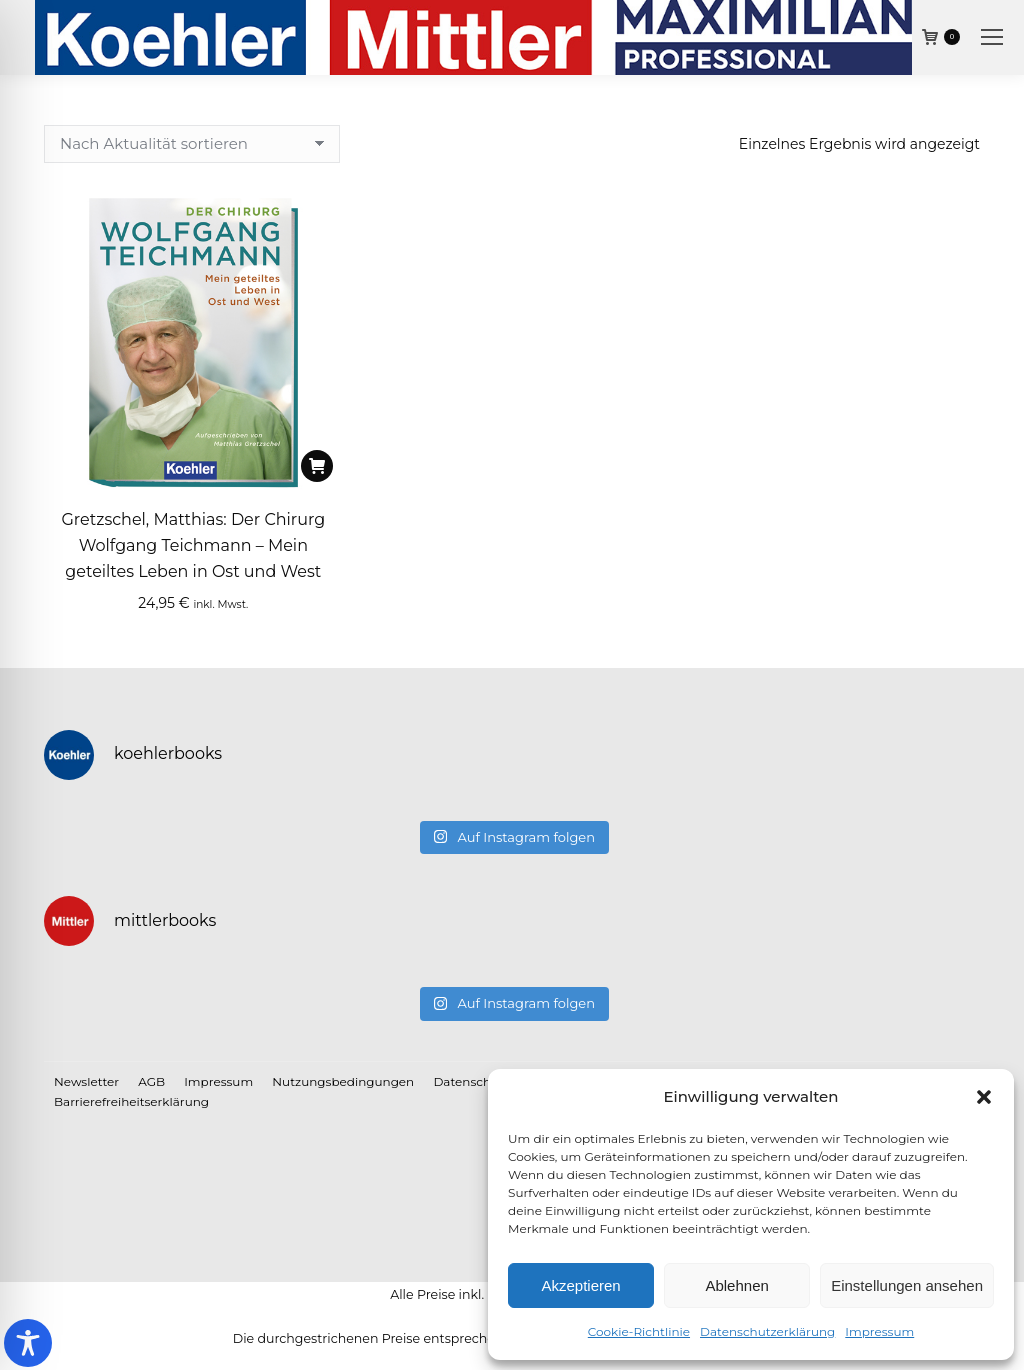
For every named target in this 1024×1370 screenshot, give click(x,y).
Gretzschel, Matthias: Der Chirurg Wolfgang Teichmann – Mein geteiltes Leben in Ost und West (193, 545)
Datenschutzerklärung (767, 1331)
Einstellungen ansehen (907, 1285)
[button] (984, 1097)
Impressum (879, 1331)
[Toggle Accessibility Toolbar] (28, 1343)
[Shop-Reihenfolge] (192, 144)
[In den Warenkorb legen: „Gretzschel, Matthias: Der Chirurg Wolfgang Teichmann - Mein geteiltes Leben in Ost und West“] (317, 466)
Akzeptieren (580, 1285)
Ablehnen (736, 1285)
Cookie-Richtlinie (639, 1331)
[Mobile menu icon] (992, 37)
